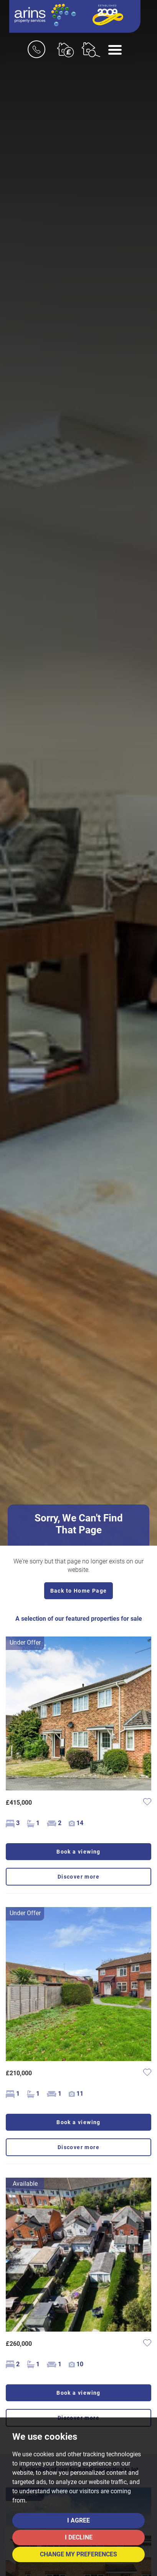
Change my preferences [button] (78, 2554)
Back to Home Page (78, 1591)
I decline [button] (79, 2537)
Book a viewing (78, 1852)
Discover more (78, 1877)
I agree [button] (78, 2520)
